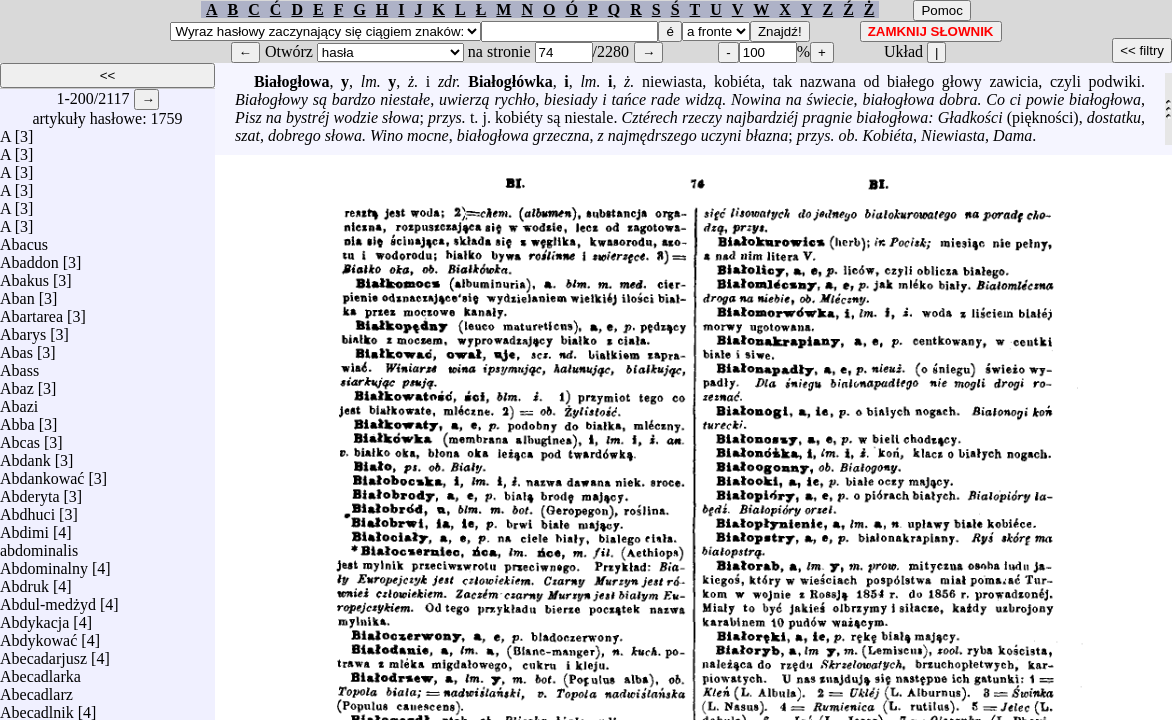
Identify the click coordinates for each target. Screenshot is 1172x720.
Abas (16, 347)
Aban (17, 293)
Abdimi (24, 527)
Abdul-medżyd (48, 599)
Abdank (25, 455)
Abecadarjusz (43, 653)
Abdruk (24, 581)
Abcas (20, 437)
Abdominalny (44, 563)
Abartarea (31, 311)
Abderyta (30, 491)
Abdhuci (27, 509)
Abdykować (38, 635)
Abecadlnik (37, 707)
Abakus (24, 275)
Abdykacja (34, 617)
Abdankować (42, 473)
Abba (17, 419)
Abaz (17, 383)
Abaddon (29, 257)
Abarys (23, 329)
